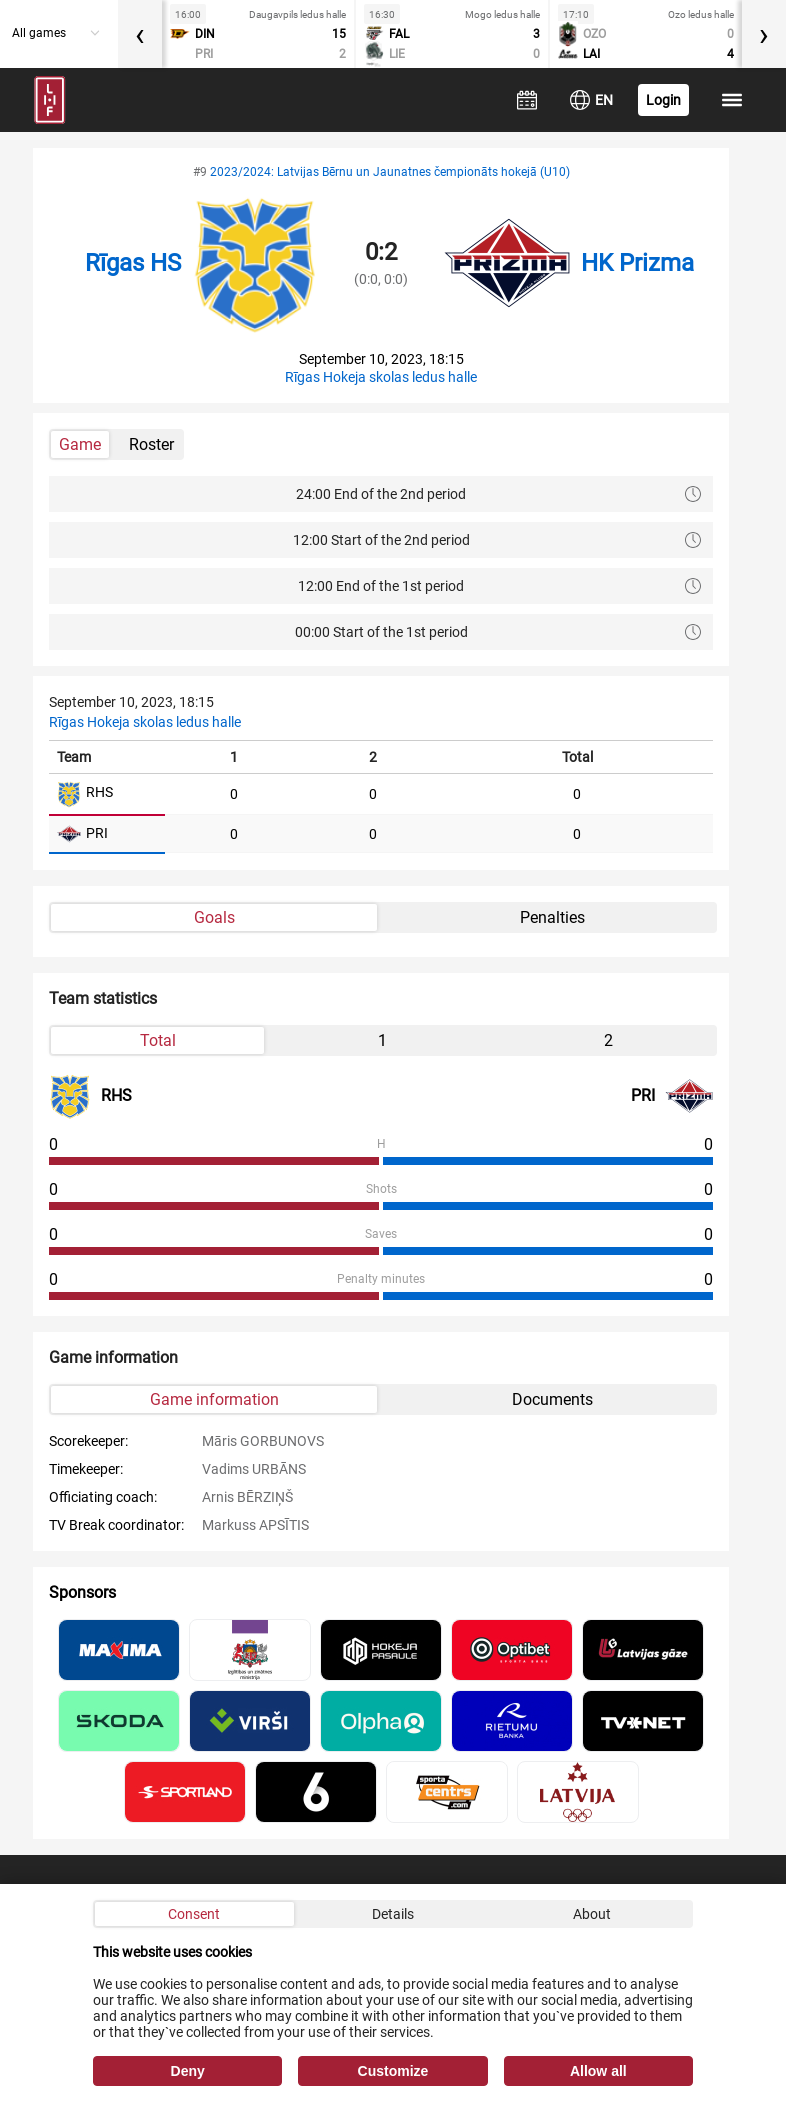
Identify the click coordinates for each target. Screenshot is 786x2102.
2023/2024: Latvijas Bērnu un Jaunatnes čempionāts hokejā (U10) (390, 172)
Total (158, 1040)
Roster (151, 444)
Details (393, 1914)
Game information (214, 1399)
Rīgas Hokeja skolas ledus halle (381, 377)
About (592, 1914)
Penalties (552, 917)
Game (80, 444)
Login (663, 100)
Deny (188, 2071)
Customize (393, 2071)
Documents (552, 1399)
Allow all (598, 2071)
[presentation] (140, 34)
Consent (194, 1914)
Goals (214, 917)
